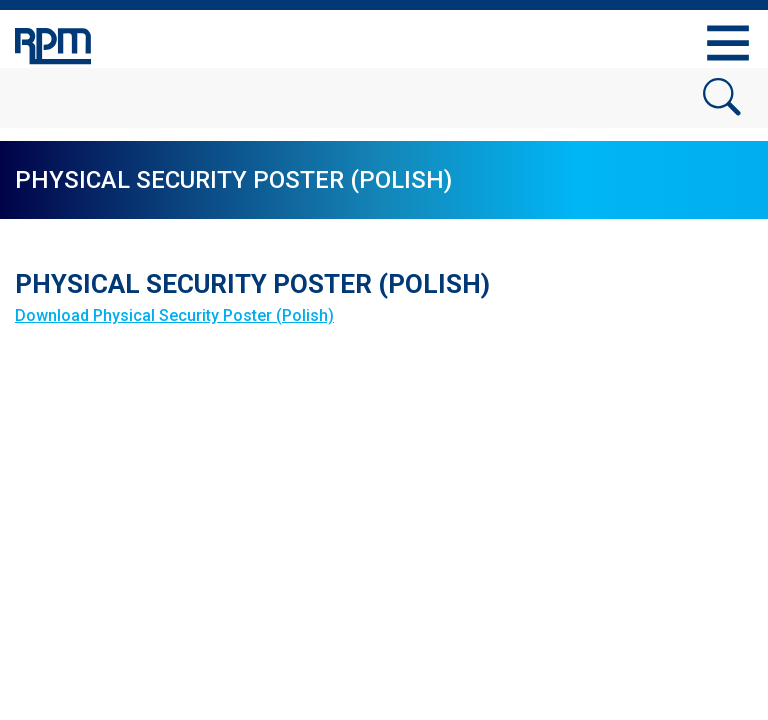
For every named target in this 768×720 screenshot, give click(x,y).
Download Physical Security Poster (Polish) (174, 315)
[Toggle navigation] (728, 43)
